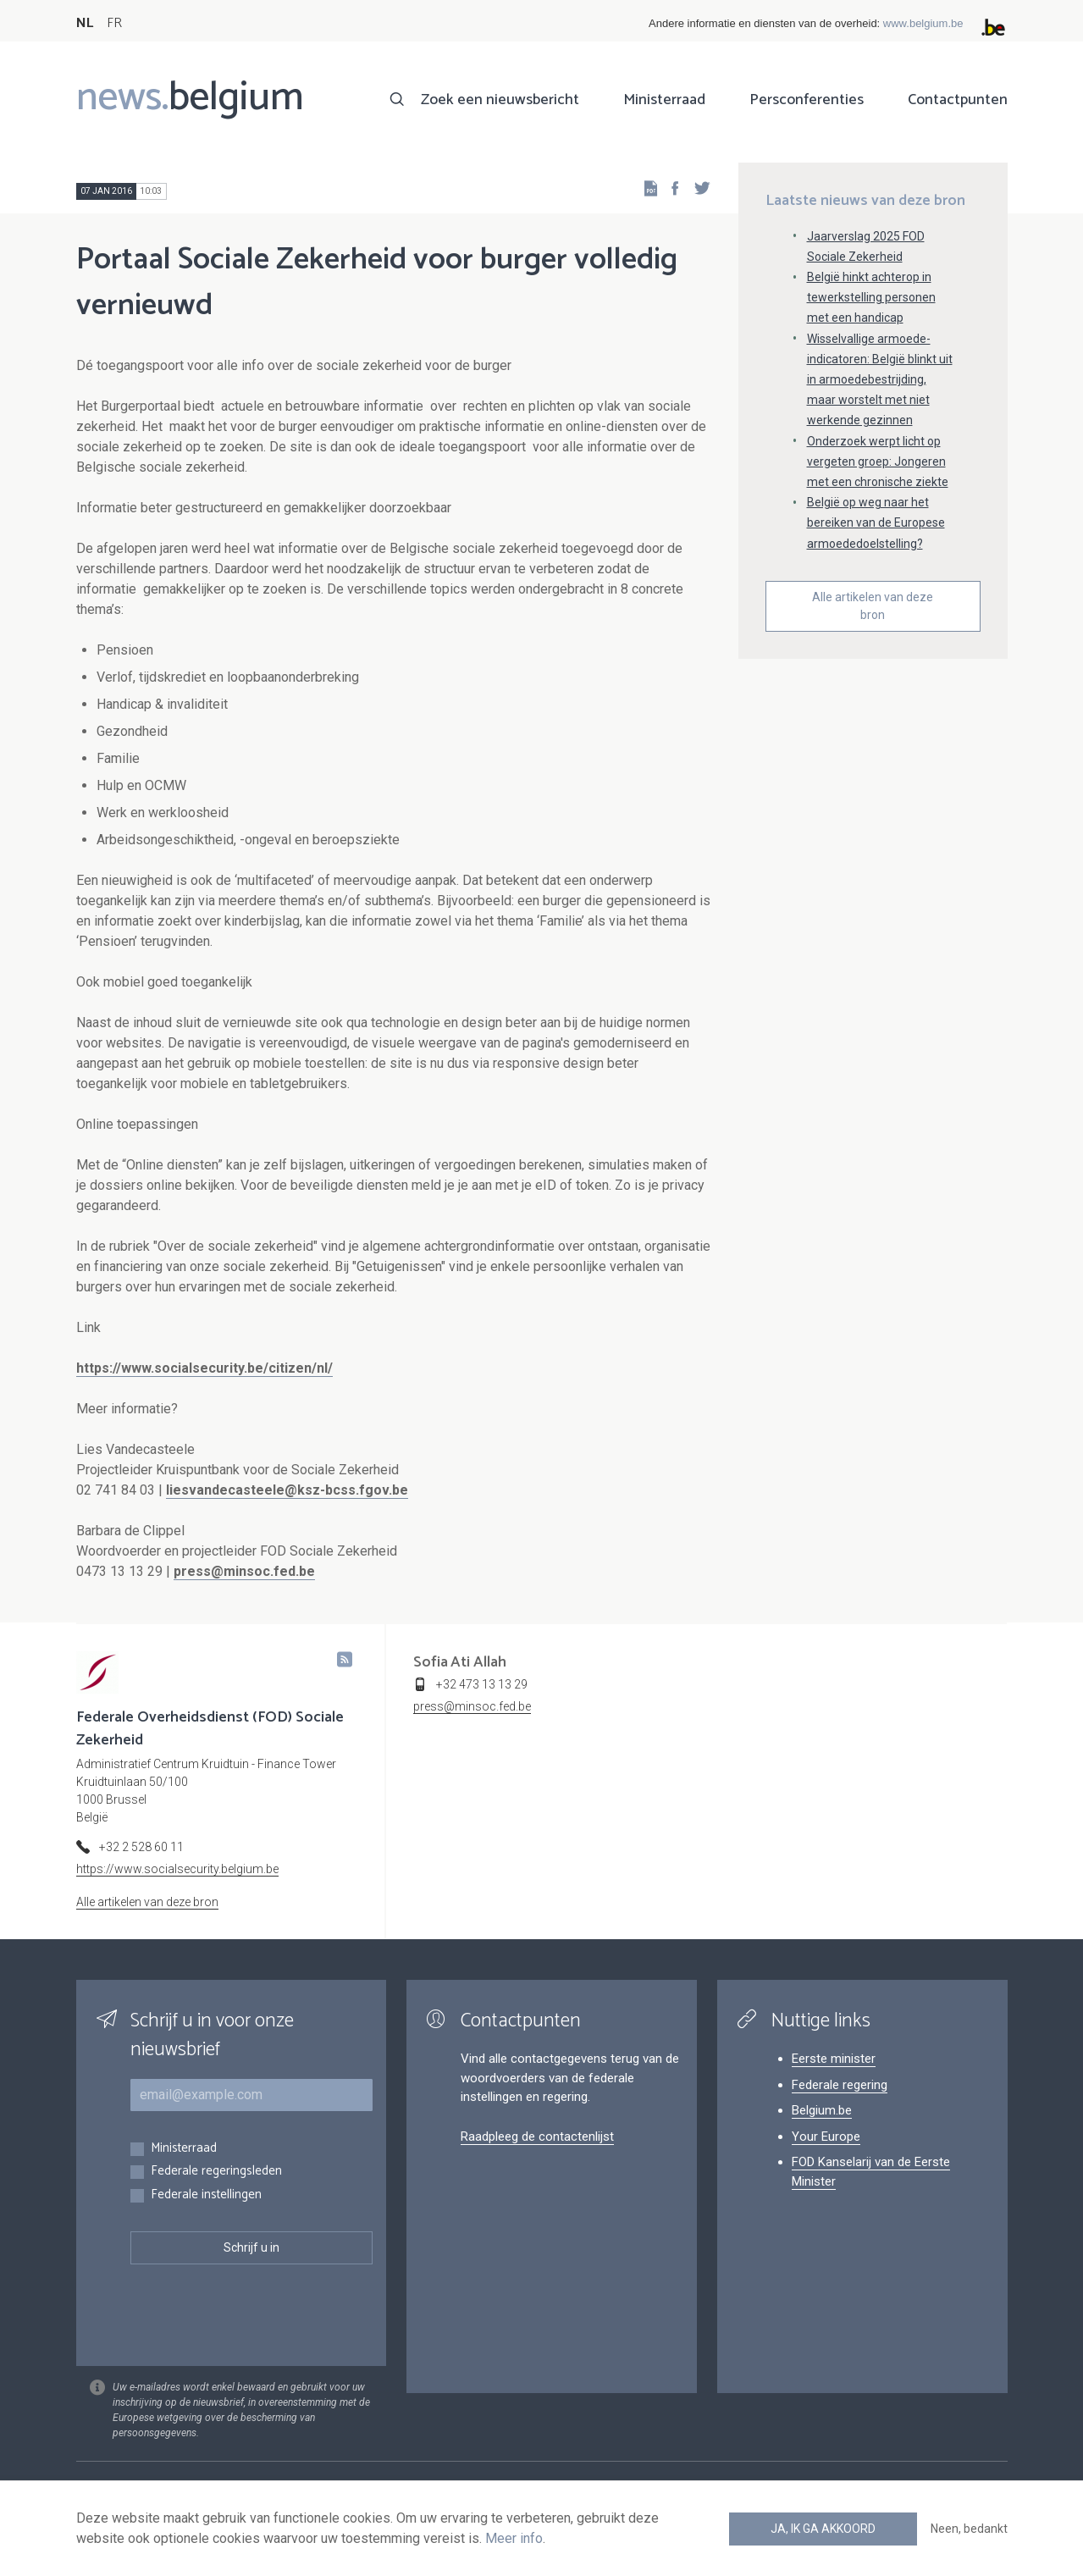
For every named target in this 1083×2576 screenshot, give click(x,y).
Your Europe (826, 2136)
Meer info (514, 2538)
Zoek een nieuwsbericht (500, 100)
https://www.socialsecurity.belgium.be (177, 1869)
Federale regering (839, 2084)
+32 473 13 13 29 (482, 1684)
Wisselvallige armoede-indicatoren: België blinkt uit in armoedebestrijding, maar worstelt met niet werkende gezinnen (880, 380)
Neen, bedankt (969, 2528)
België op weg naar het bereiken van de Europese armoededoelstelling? (876, 522)
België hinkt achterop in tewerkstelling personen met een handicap (871, 297)
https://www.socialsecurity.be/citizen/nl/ (204, 1368)
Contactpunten (958, 100)
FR (114, 23)
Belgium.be (822, 2110)
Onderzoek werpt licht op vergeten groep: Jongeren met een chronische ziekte (877, 461)
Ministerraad (664, 100)
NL (84, 23)
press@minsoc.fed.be (244, 1571)
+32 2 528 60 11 (141, 1847)
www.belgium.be (923, 23)
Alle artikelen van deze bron (872, 606)
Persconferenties (806, 100)
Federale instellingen (206, 2195)
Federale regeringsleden (216, 2171)
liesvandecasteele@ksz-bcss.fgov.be (287, 1490)
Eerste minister (834, 2058)
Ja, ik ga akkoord (823, 2528)
